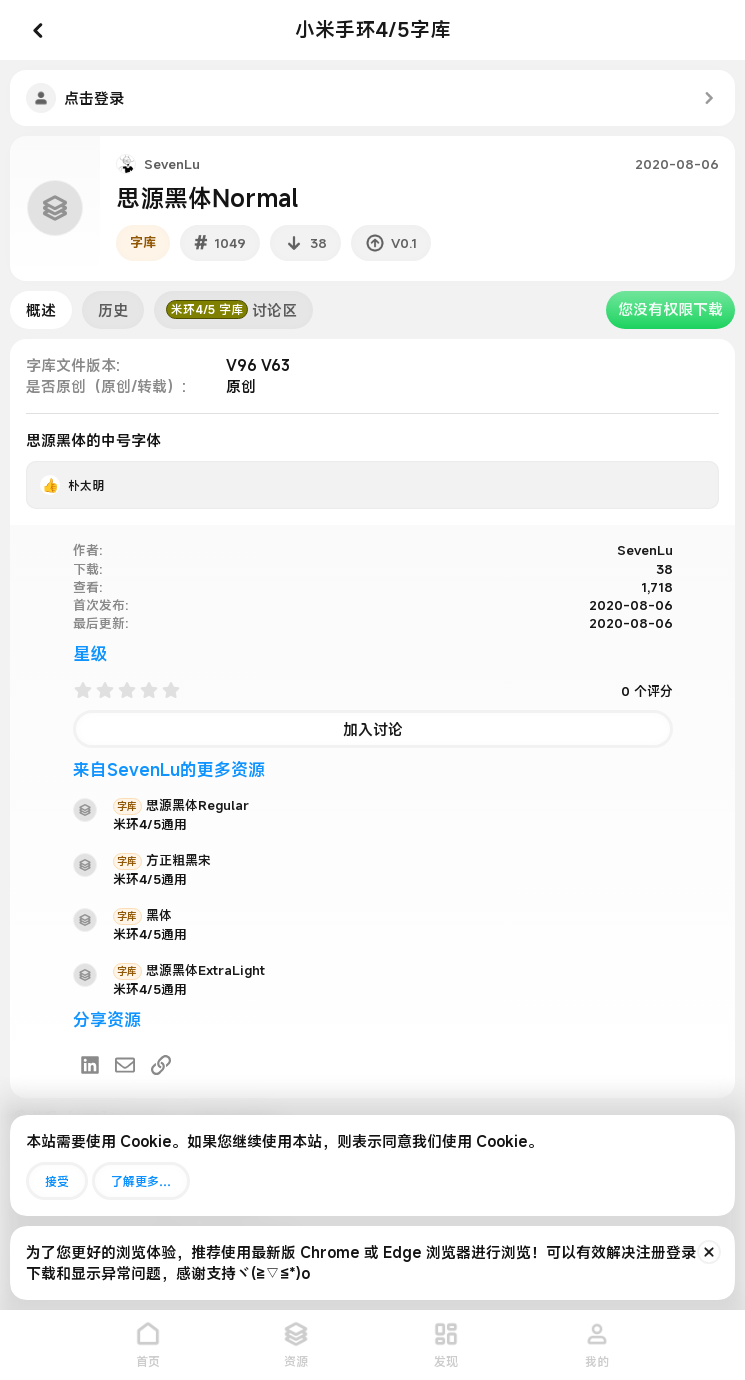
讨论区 (231, 310)
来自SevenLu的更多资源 (169, 769)
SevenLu (172, 164)
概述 (41, 310)
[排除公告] (709, 1252)
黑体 (142, 915)
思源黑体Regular (181, 805)
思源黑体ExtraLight (189, 970)
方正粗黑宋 (162, 860)
